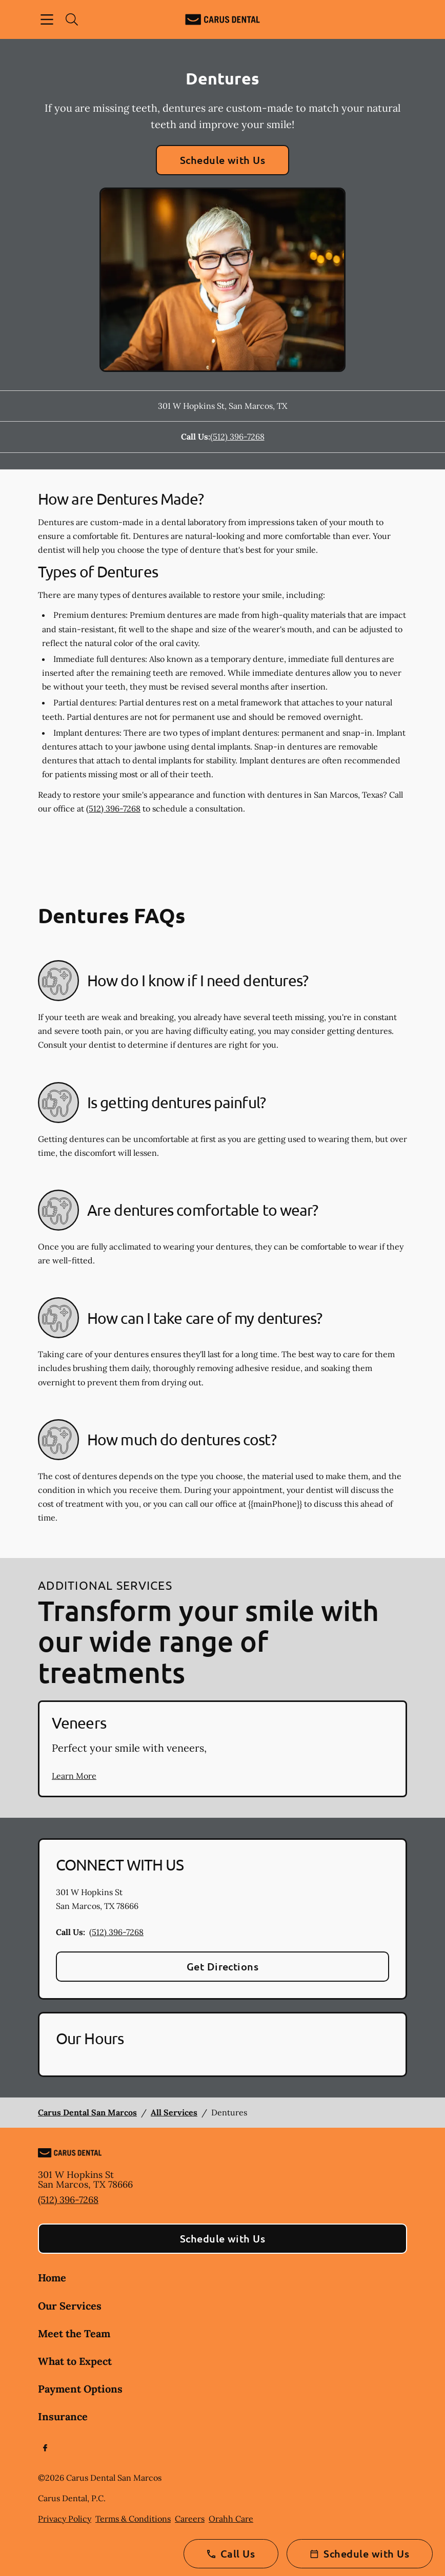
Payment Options (80, 2388)
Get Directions (223, 1966)
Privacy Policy (64, 2518)
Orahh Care (231, 2518)
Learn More (74, 1776)
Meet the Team (74, 2333)
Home (52, 2277)
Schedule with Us (223, 160)
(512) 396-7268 (237, 436)
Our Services (70, 2305)
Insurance (63, 2416)
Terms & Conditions (133, 2518)
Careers (190, 2518)
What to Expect (75, 2361)
